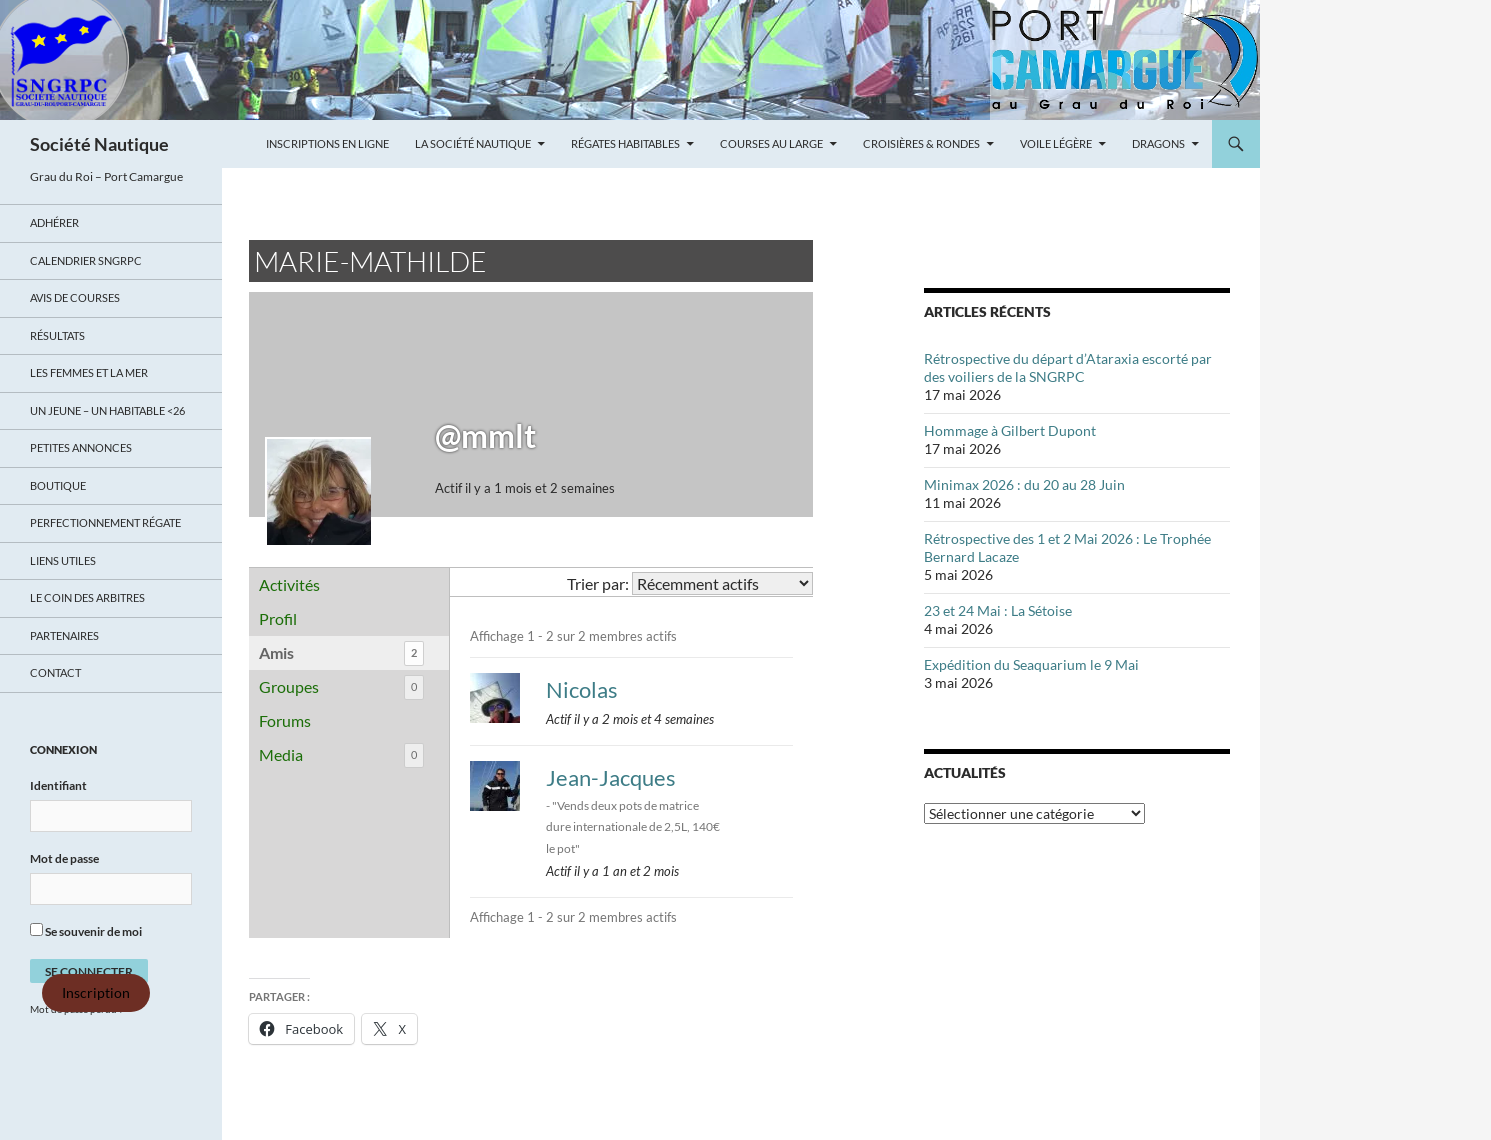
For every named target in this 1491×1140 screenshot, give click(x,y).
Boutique (58, 485)
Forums (285, 720)
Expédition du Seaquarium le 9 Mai (1031, 664)
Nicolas (582, 689)
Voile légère (1056, 143)
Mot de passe (64, 858)
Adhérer (54, 222)
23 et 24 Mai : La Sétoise (998, 610)
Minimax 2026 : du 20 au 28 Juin (1024, 484)
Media (341, 755)
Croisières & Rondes (921, 143)
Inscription (96, 993)
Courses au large (771, 143)
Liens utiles (63, 560)
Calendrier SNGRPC (86, 260)
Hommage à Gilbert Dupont (1010, 430)
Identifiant (58, 785)
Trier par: (598, 583)
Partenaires (64, 635)
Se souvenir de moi (86, 931)
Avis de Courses (75, 297)
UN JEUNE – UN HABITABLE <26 (107, 410)
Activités (289, 584)
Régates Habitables (625, 143)
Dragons (1158, 143)
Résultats (57, 335)
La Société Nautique (473, 143)
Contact (55, 672)
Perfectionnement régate (105, 522)
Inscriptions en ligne (327, 143)
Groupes (341, 687)
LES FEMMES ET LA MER (89, 372)
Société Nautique (99, 144)
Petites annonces (81, 447)
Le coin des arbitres (87, 597)
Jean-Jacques (611, 777)
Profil (278, 618)
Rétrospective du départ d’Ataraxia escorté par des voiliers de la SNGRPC (1068, 367)
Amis (341, 653)
